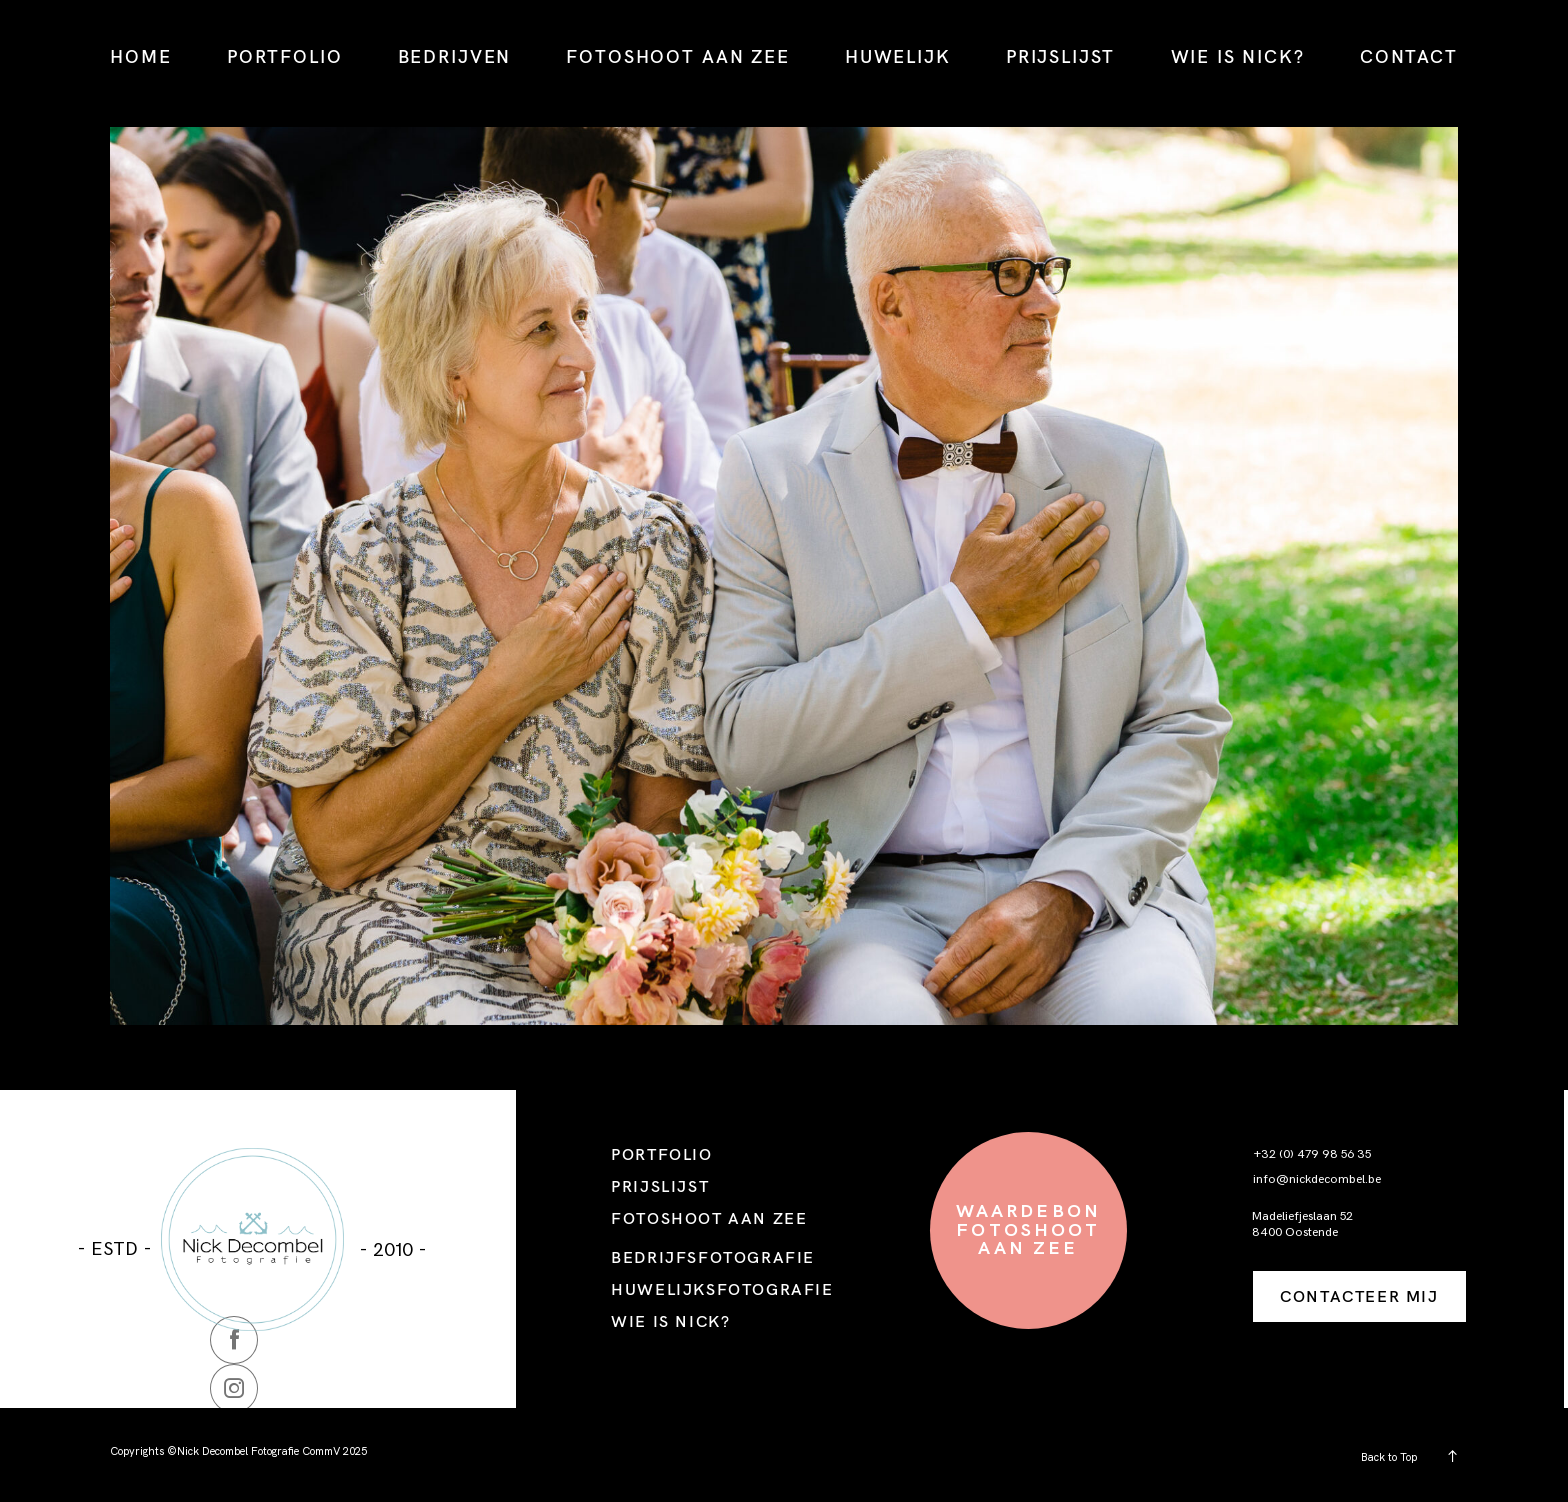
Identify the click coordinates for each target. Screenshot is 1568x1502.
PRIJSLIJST (1060, 56)
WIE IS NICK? (1238, 56)
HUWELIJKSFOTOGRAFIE (722, 1289)
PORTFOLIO (285, 56)
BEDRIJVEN (455, 56)
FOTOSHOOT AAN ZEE (677, 56)
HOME (140, 56)
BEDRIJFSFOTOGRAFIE (713, 1257)
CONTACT (1409, 56)
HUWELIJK (898, 56)
